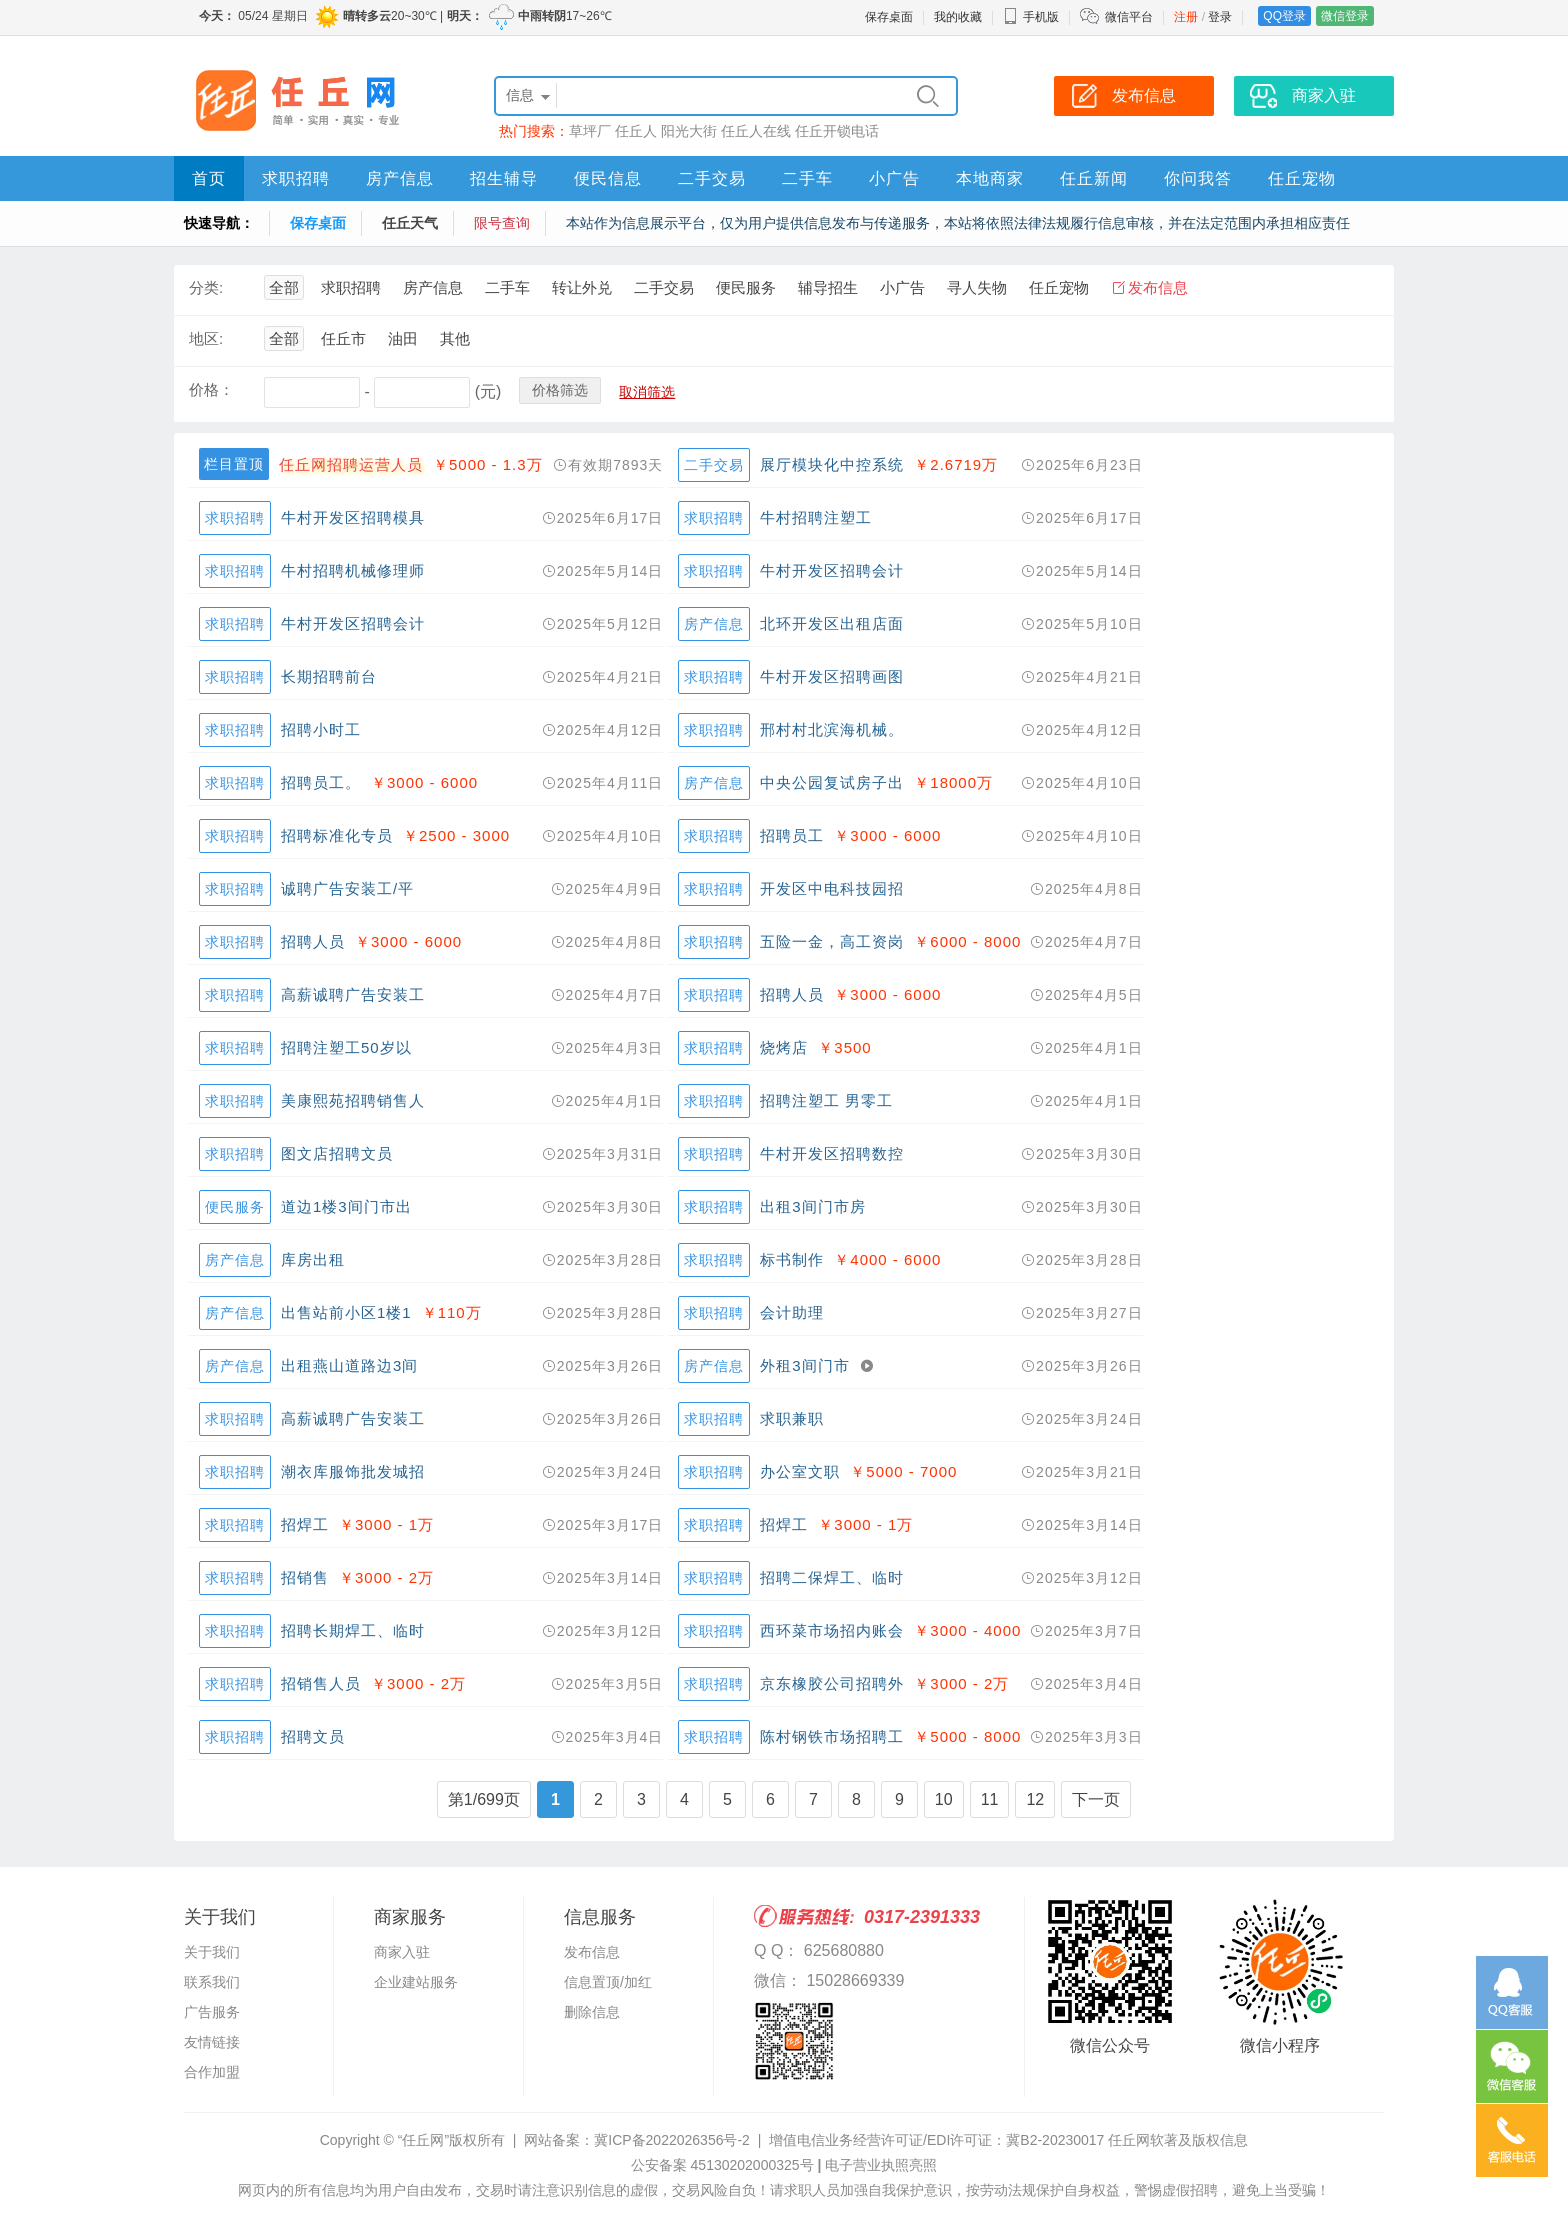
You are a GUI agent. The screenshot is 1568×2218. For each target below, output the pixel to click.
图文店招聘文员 (337, 1153)
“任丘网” (423, 2140)
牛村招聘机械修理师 (353, 570)
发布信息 (1158, 287)
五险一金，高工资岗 (832, 941)
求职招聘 (296, 178)
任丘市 (343, 338)
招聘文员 (313, 1736)
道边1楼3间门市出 (346, 1206)
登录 (1220, 17)
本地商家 (990, 178)
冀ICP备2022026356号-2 (672, 2140)
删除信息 (592, 2012)
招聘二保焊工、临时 (832, 1577)
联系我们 (212, 1982)
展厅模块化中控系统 (832, 464)
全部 (284, 287)
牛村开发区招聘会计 (832, 570)
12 (1035, 1799)
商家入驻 (402, 1952)
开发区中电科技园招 (832, 888)
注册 (1186, 17)
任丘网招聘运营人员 (351, 464)
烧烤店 (784, 1047)
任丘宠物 (1302, 178)
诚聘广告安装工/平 (347, 888)
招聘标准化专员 (337, 835)
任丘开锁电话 (837, 131)
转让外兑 (582, 287)
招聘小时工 (321, 729)
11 (990, 1799)
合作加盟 (212, 2072)
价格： (211, 389)
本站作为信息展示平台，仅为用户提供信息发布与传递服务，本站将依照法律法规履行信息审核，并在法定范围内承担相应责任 (958, 223)
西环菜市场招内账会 (832, 1630)
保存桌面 (889, 17)
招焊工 (305, 1524)
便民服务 (746, 287)
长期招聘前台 (329, 676)
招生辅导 (504, 178)
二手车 (807, 178)
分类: (206, 287)
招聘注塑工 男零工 (826, 1100)
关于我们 (212, 1952)
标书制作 (792, 1259)
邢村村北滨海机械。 (832, 729)
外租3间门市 (804, 1365)
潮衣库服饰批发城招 (353, 1471)
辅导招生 (828, 287)
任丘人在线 (756, 131)
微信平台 (1129, 17)
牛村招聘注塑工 (816, 517)
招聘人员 (313, 941)
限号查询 (502, 223)
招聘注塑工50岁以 (346, 1047)
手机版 (1031, 17)
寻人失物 (977, 287)
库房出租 (313, 1259)
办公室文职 (800, 1471)
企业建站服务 (416, 1982)
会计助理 (792, 1312)
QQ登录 (1284, 16)
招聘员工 (792, 835)
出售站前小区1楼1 (346, 1312)
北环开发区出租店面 (832, 623)
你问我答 (1198, 178)
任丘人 (636, 131)
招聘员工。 (321, 782)
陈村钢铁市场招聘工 (832, 1736)
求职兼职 (792, 1418)
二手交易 (712, 178)
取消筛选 (647, 392)
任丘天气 (410, 223)
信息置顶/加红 (608, 1982)
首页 (209, 178)
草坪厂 (590, 131)
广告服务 (212, 2012)
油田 (403, 338)
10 (944, 1799)
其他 (455, 338)
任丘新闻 (1094, 178)
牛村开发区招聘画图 (832, 676)
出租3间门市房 (812, 1206)
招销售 (305, 1577)
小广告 (894, 178)
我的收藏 (958, 17)
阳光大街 (689, 131)
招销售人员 (321, 1683)
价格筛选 (560, 390)
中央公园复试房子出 (832, 782)
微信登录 (1345, 16)
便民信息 (608, 178)
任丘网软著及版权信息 (1178, 2140)
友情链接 (212, 2042)
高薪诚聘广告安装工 (353, 994)
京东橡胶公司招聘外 (832, 1683)
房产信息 (400, 178)
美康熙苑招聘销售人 (353, 1100)
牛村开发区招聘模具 (353, 517)
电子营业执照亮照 (881, 2165)
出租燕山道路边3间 (349, 1365)
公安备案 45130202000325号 (722, 2165)
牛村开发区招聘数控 (832, 1153)
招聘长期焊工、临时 (353, 1630)
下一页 (1096, 1799)
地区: (206, 338)
